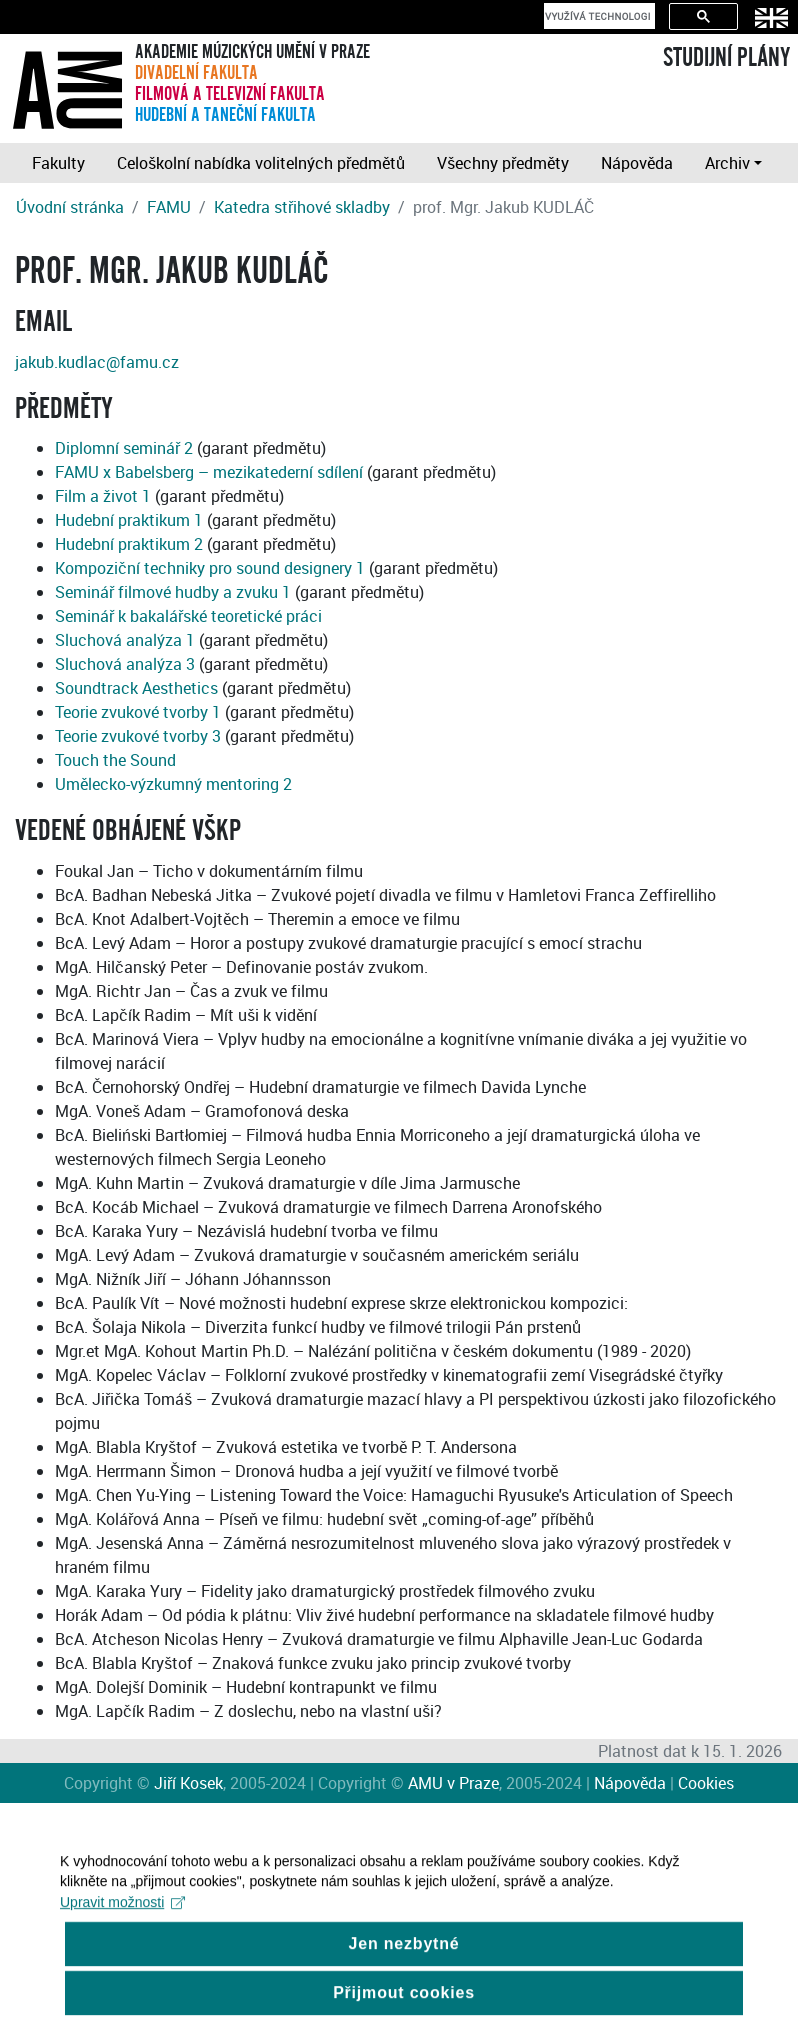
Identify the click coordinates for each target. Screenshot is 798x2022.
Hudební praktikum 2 (129, 544)
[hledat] (597, 16)
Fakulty (58, 163)
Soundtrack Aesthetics (136, 688)
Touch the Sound (115, 760)
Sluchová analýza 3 (125, 664)
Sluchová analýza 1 (125, 640)
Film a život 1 (103, 496)
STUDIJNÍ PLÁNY (726, 58)
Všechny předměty (503, 163)
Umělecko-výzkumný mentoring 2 (173, 784)
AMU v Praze (453, 1783)
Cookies (706, 1783)
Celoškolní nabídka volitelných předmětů (261, 163)
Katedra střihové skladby (302, 207)
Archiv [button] (727, 163)
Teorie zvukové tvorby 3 (138, 736)
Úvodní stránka (70, 207)
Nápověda (637, 163)
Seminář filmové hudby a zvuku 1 (173, 592)
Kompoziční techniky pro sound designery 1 (210, 568)
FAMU (169, 207)
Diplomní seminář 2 (124, 448)
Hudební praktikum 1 (129, 520)
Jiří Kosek (188, 1783)
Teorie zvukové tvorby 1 (138, 712)
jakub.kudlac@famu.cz (97, 362)
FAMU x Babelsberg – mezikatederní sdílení (209, 472)
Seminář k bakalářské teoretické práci (188, 616)
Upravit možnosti (122, 1915)
